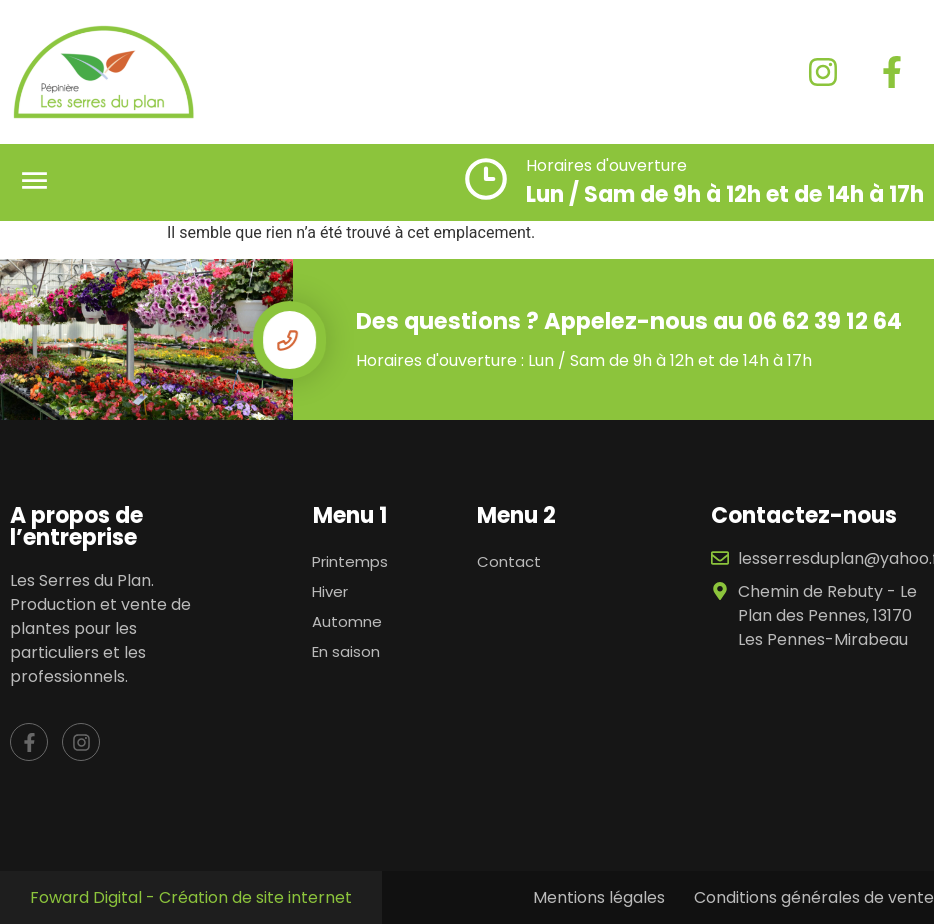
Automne (347, 621)
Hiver (330, 591)
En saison (346, 651)
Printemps (350, 561)
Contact (509, 561)
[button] (35, 182)
